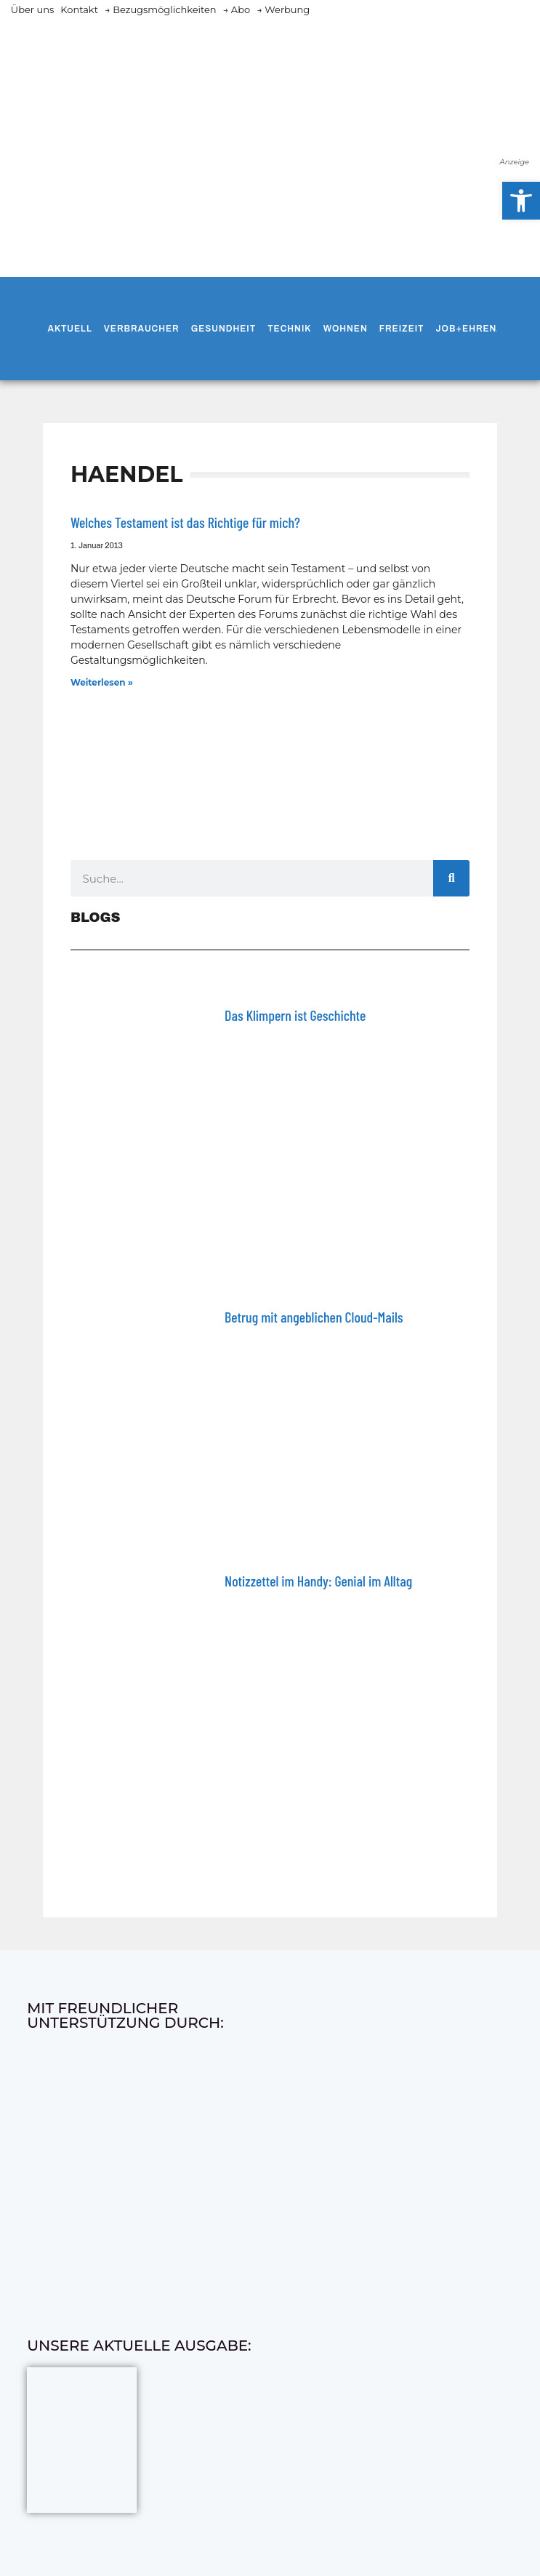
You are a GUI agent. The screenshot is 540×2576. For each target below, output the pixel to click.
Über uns (32, 9)
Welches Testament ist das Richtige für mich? (185, 522)
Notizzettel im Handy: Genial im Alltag (318, 1580)
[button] (521, 201)
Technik (289, 329)
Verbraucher (142, 329)
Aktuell (69, 329)
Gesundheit (223, 329)
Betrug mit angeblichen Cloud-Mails (314, 1316)
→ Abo (237, 9)
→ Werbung (283, 9)
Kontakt (79, 9)
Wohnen (345, 329)
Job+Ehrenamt (477, 329)
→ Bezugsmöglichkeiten (161, 9)
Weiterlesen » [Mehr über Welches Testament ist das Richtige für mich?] (101, 682)
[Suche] (451, 878)
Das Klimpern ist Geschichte (295, 1015)
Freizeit (401, 329)
